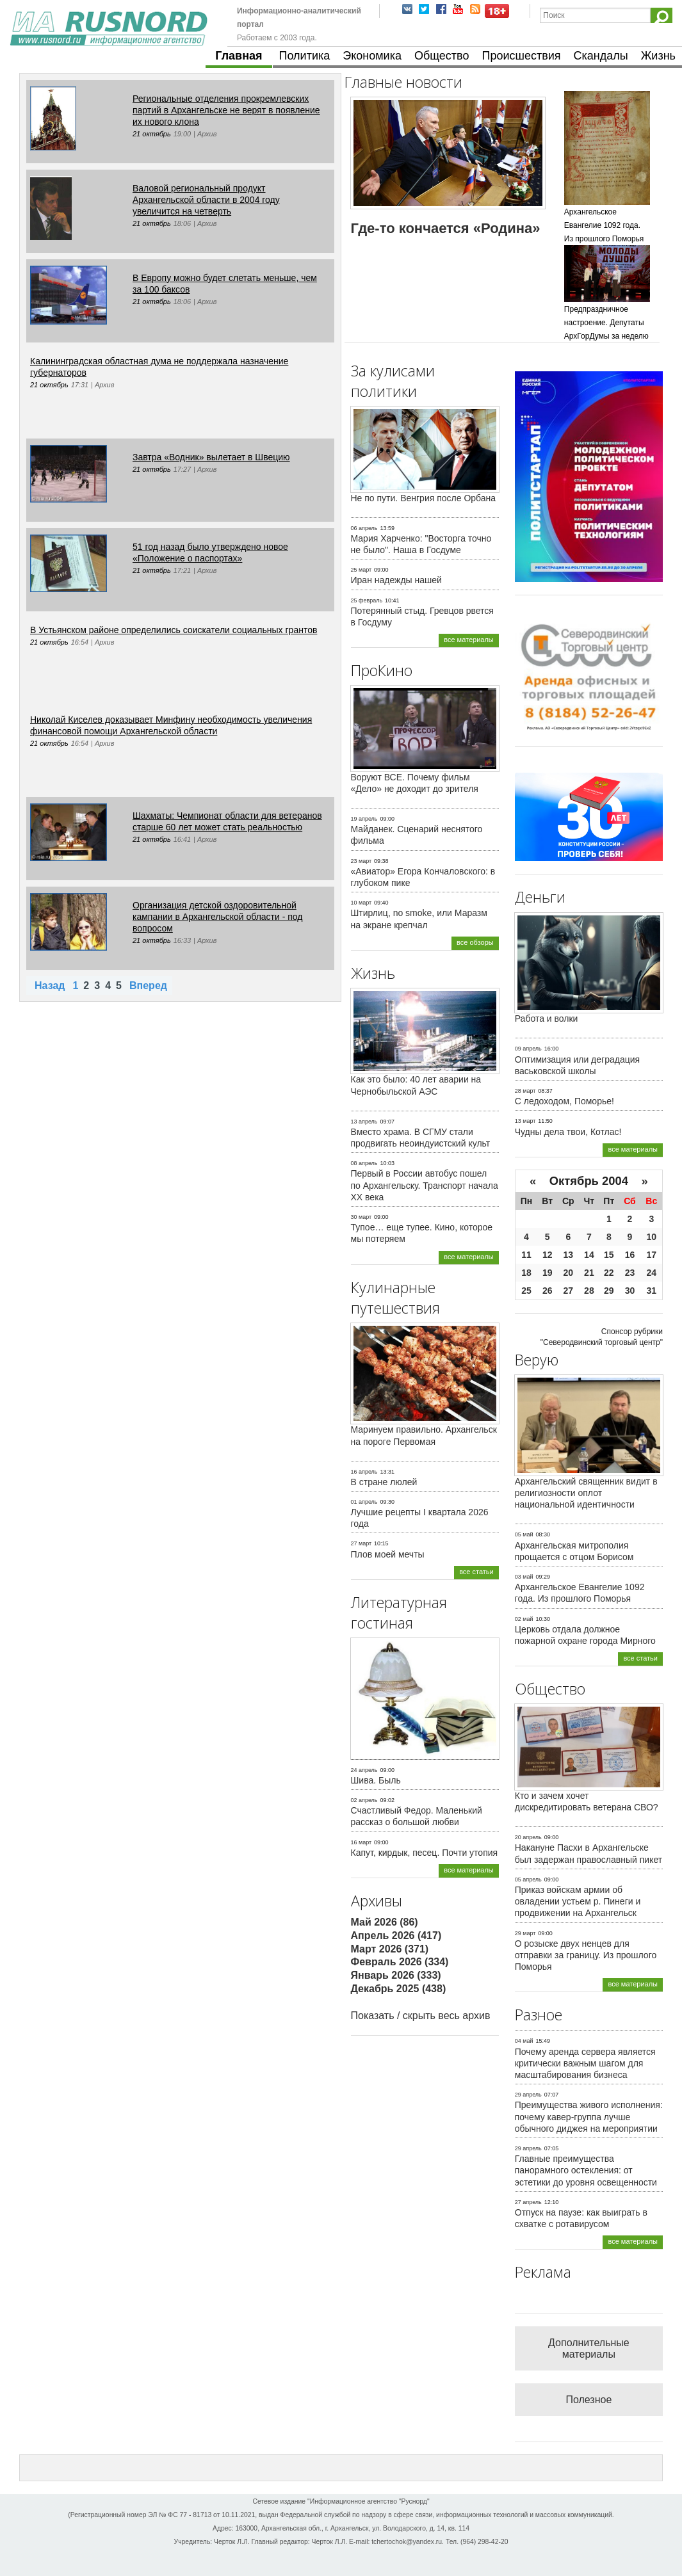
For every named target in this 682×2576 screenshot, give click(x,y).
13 (569, 1255)
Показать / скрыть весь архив (421, 2015)
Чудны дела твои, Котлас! (568, 1132)
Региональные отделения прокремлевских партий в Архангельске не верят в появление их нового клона (226, 110)
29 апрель (528, 2094)
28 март (525, 1091)
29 (609, 1290)
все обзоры (475, 942)
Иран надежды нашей (396, 580)
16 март (361, 1842)
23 (630, 1273)
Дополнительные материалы (588, 2348)
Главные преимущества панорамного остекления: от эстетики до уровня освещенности (586, 2170)
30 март (361, 1217)
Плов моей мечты (388, 1554)
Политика (304, 55)
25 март (361, 570)
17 (651, 1255)
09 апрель (528, 1048)
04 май (524, 2041)
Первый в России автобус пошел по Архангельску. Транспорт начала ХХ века (424, 1185)
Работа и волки (546, 1018)
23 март (361, 861)
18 (526, 1273)
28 (589, 1290)
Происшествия (521, 55)
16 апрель (364, 1472)
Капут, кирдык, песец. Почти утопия (424, 1852)
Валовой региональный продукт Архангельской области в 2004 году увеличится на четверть (206, 199)
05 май (524, 1534)
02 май (524, 1619)
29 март (525, 1933)
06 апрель (364, 528)
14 (589, 1255)
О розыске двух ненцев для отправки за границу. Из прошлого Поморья (586, 1955)
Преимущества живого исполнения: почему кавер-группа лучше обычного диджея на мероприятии (589, 2116)
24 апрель (364, 1770)
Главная (238, 55)
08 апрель (364, 1163)
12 (547, 1255)
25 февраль (367, 600)
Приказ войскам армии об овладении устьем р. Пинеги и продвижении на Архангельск (578, 1901)
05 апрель (528, 1879)
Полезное (588, 2399)
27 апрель (528, 2202)
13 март (525, 1121)
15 (609, 1255)
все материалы (469, 639)
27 (569, 1290)
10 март (361, 902)
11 (526, 1255)
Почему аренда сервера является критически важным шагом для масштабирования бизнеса (585, 2063)
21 (589, 1273)
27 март (361, 1543)
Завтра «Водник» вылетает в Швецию (211, 457)
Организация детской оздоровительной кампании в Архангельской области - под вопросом (218, 916)
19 (547, 1273)
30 (630, 1290)
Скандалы (601, 55)
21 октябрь (152, 134)
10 (651, 1237)
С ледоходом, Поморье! (564, 1101)
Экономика (372, 55)
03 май (524, 1577)
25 (526, 1290)
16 (630, 1255)
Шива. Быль (376, 1780)
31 (651, 1290)
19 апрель (364, 819)
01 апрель (364, 1502)
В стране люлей (384, 1482)
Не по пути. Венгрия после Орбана (423, 498)
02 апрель (364, 1800)
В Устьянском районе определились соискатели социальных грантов (173, 630)
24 (651, 1273)
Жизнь (658, 55)
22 (609, 1273)
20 (569, 1273)
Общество (441, 55)
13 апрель (364, 1121)
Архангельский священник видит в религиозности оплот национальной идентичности (586, 1492)
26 (547, 1290)
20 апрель (528, 1837)
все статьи (476, 1571)
